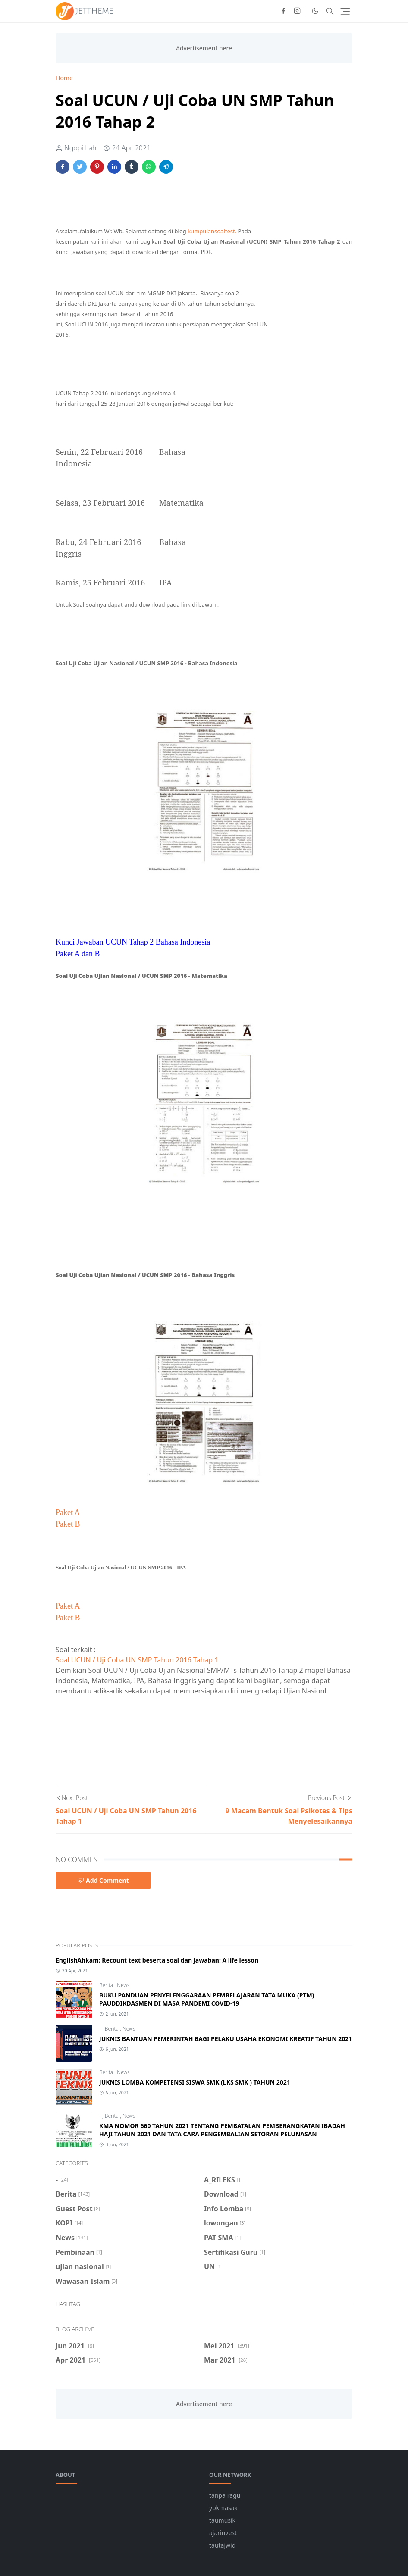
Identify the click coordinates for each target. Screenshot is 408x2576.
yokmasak (223, 2508)
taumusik (222, 2520)
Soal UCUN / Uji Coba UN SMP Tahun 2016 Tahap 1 (137, 1660)
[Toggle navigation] (345, 11)
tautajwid (222, 2545)
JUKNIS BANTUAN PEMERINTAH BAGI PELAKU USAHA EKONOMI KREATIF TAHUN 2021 (225, 2039)
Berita (106, 1985)
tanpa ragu (224, 2495)
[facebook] (283, 11)
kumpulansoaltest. (212, 231)
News (123, 1985)
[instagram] (297, 11)
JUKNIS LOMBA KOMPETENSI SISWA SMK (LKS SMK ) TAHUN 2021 (194, 2082)
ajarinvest (223, 2533)
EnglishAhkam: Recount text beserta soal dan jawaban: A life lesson (157, 1960)
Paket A (68, 1512)
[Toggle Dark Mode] (315, 11)
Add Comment (103, 1880)
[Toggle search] (330, 11)
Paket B (68, 1524)
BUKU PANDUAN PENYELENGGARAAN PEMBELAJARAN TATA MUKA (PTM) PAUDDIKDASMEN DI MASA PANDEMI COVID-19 (206, 1999)
